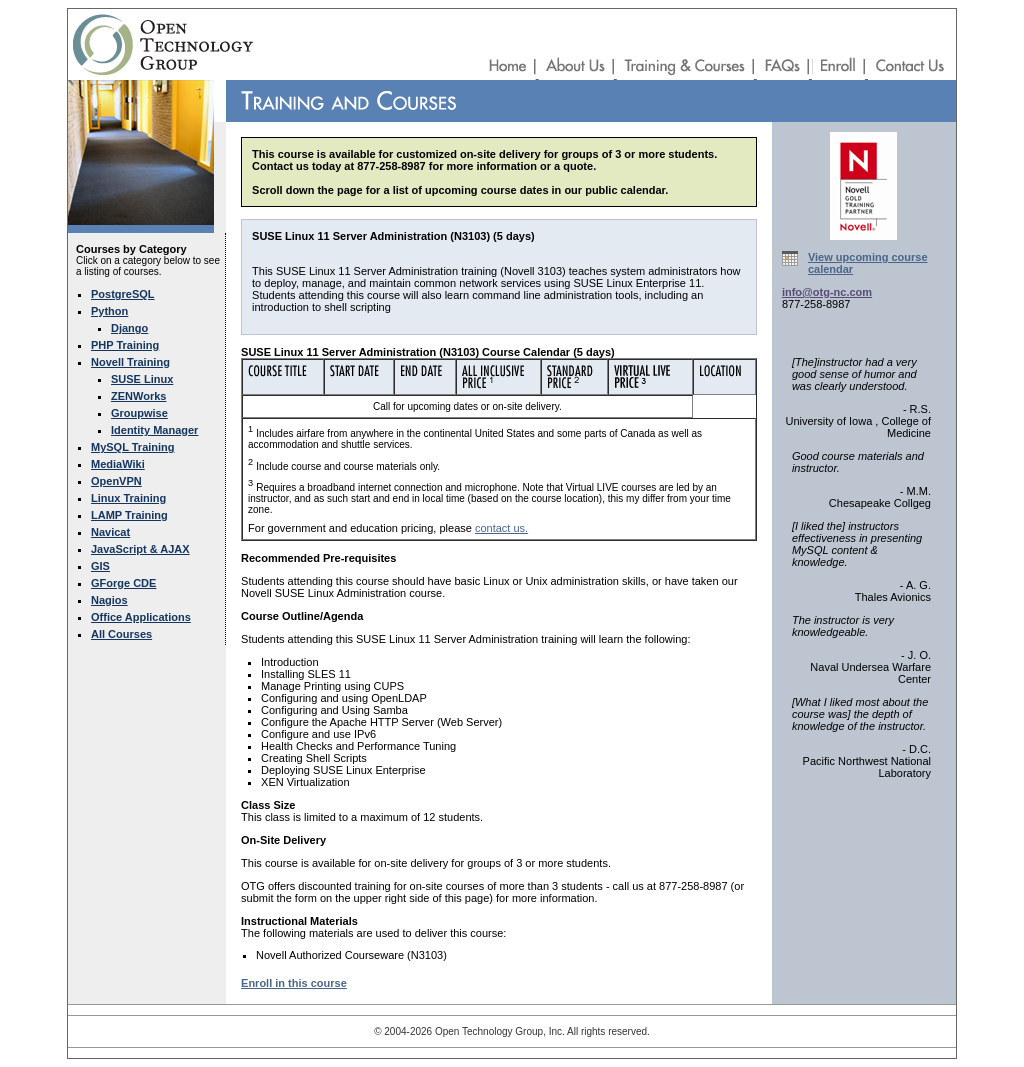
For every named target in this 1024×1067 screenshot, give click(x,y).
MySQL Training (133, 447)
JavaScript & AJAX (140, 549)
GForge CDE (123, 583)
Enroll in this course (294, 983)
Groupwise (139, 413)
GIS (100, 566)
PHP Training (125, 345)
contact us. (501, 528)
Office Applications (141, 617)
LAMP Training (129, 515)
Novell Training (130, 362)
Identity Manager (154, 430)
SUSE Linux (142, 379)
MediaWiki (118, 464)
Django (129, 328)
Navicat (110, 532)
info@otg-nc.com (827, 292)
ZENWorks (138, 396)
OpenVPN (116, 481)
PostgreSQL (123, 294)
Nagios (109, 600)
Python (109, 311)
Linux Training (128, 498)
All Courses (121, 634)
